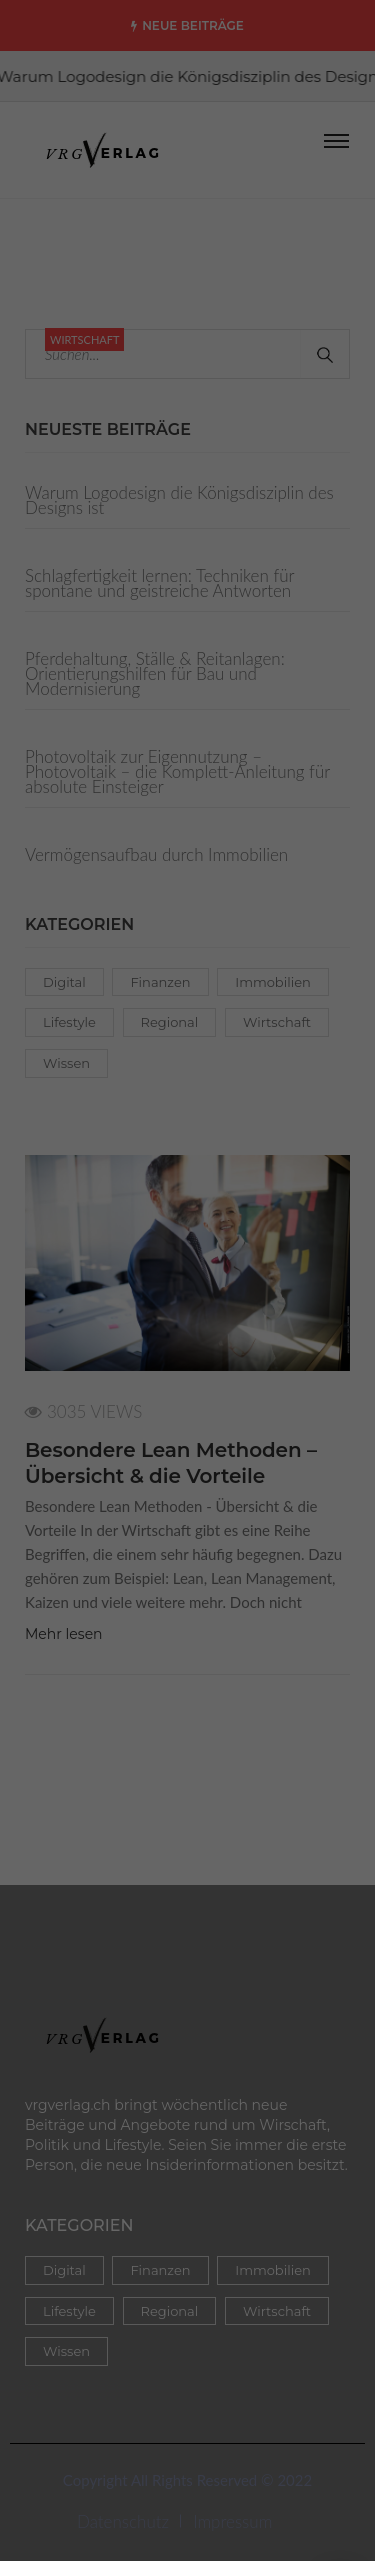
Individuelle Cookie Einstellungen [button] (187, 758)
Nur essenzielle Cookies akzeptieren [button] (187, 705)
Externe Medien (252, 494)
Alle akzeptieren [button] (187, 577)
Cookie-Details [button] (87, 782)
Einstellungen (63, 438)
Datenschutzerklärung (242, 399)
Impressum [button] (297, 782)
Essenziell (80, 494)
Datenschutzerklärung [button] (196, 782)
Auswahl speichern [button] (188, 636)
